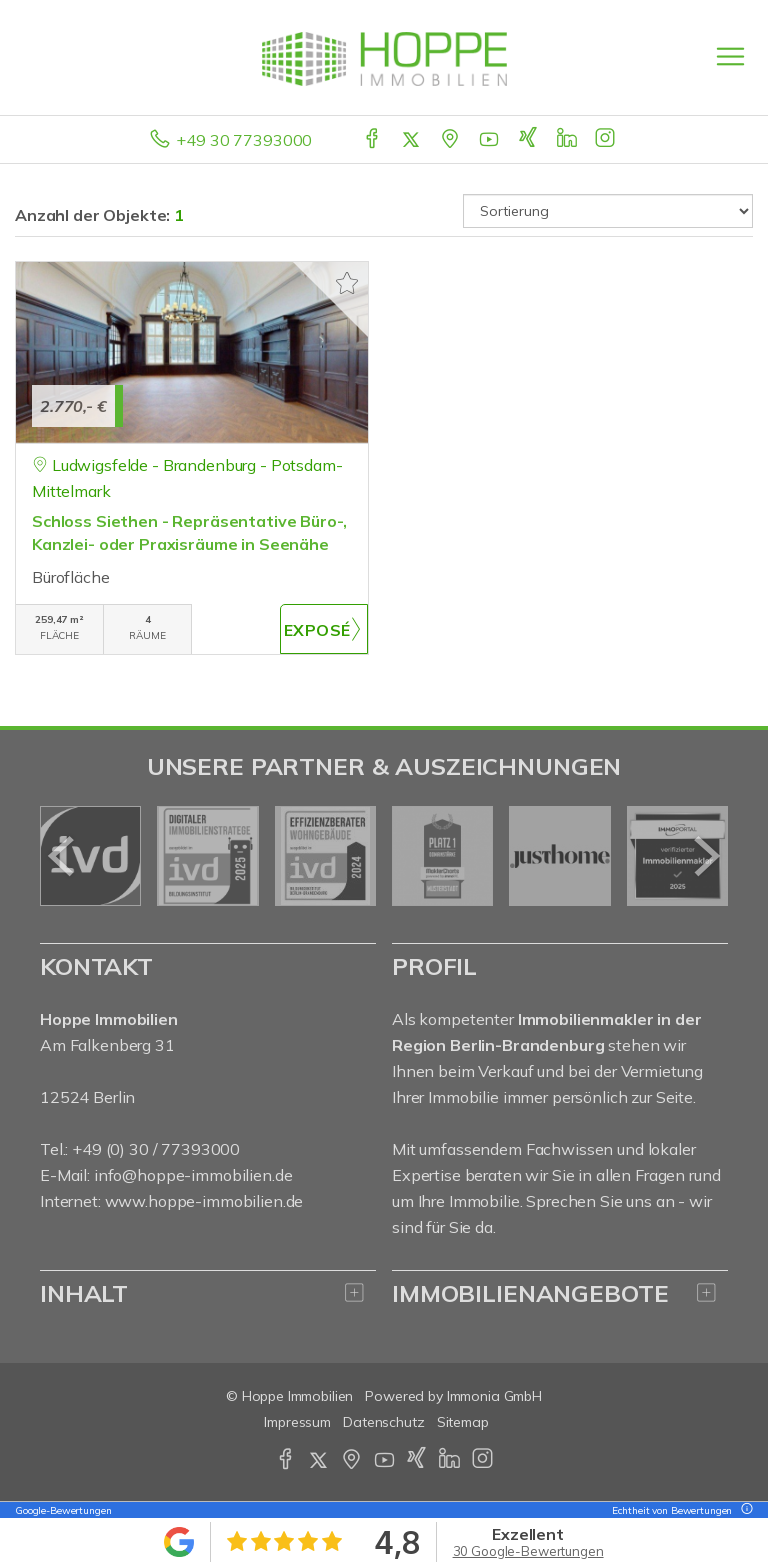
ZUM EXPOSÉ (324, 629)
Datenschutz (384, 1422)
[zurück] (62, 856)
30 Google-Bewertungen (528, 1551)
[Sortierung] (608, 211)
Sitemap (463, 1422)
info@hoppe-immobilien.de (193, 1175)
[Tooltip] (744, 1510)
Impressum (297, 1422)
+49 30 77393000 (244, 140)
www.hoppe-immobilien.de (204, 1201)
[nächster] (705, 856)
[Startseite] (384, 57)
